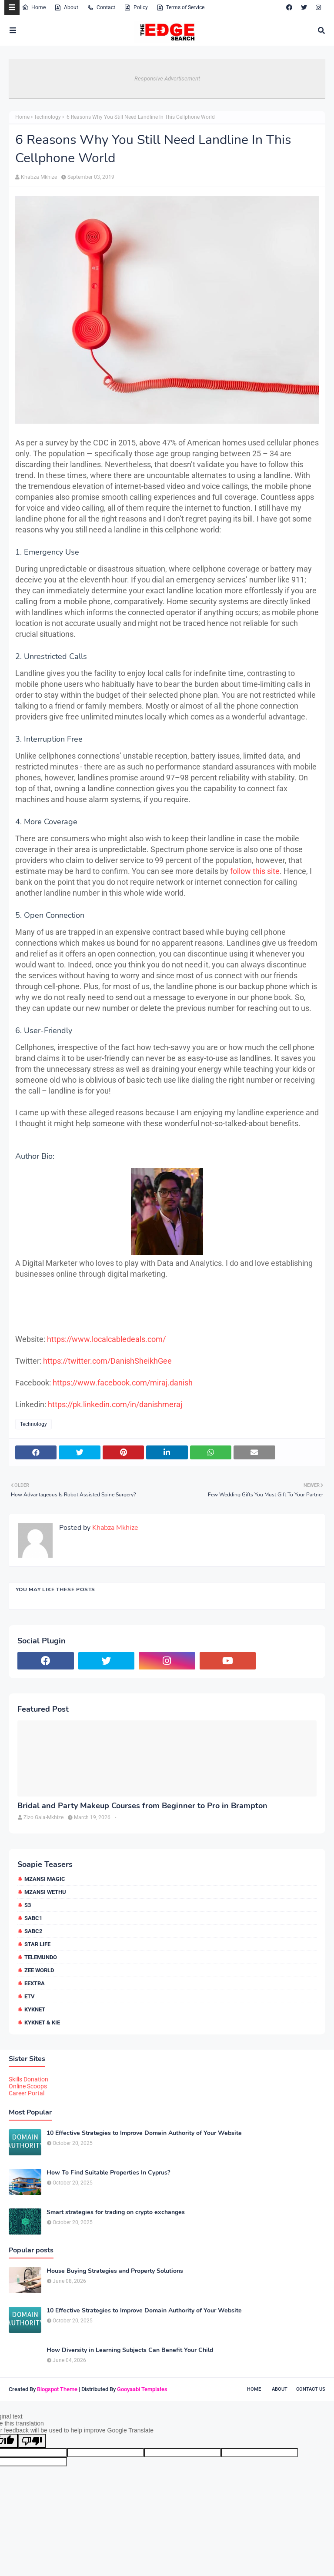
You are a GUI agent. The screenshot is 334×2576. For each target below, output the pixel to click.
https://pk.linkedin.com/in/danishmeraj (115, 1404)
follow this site (255, 871)
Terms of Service (180, 7)
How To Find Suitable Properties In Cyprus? (108, 2173)
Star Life (37, 1944)
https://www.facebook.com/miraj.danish (123, 1382)
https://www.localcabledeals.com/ (106, 1339)
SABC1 (33, 1918)
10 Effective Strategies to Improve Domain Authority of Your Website (144, 2133)
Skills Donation (28, 2079)
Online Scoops (28, 2086)
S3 (27, 1905)
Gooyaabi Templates (142, 2389)
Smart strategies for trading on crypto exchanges (116, 2212)
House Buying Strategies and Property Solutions (115, 2271)
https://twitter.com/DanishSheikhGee (107, 1360)
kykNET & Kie (42, 2022)
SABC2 (33, 1931)
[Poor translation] (32, 2441)
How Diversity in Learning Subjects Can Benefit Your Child (130, 2350)
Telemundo (40, 1957)
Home (34, 7)
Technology (47, 117)
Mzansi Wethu (45, 1892)
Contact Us (310, 2389)
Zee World (39, 1970)
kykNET (34, 2009)
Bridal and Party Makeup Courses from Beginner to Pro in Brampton (142, 1806)
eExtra (34, 1983)
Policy (136, 7)
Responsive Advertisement (167, 78)
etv (29, 1996)
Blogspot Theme (57, 2389)
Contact (101, 7)
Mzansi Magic (44, 1879)
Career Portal (26, 2093)
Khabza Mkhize (39, 177)
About (66, 7)
